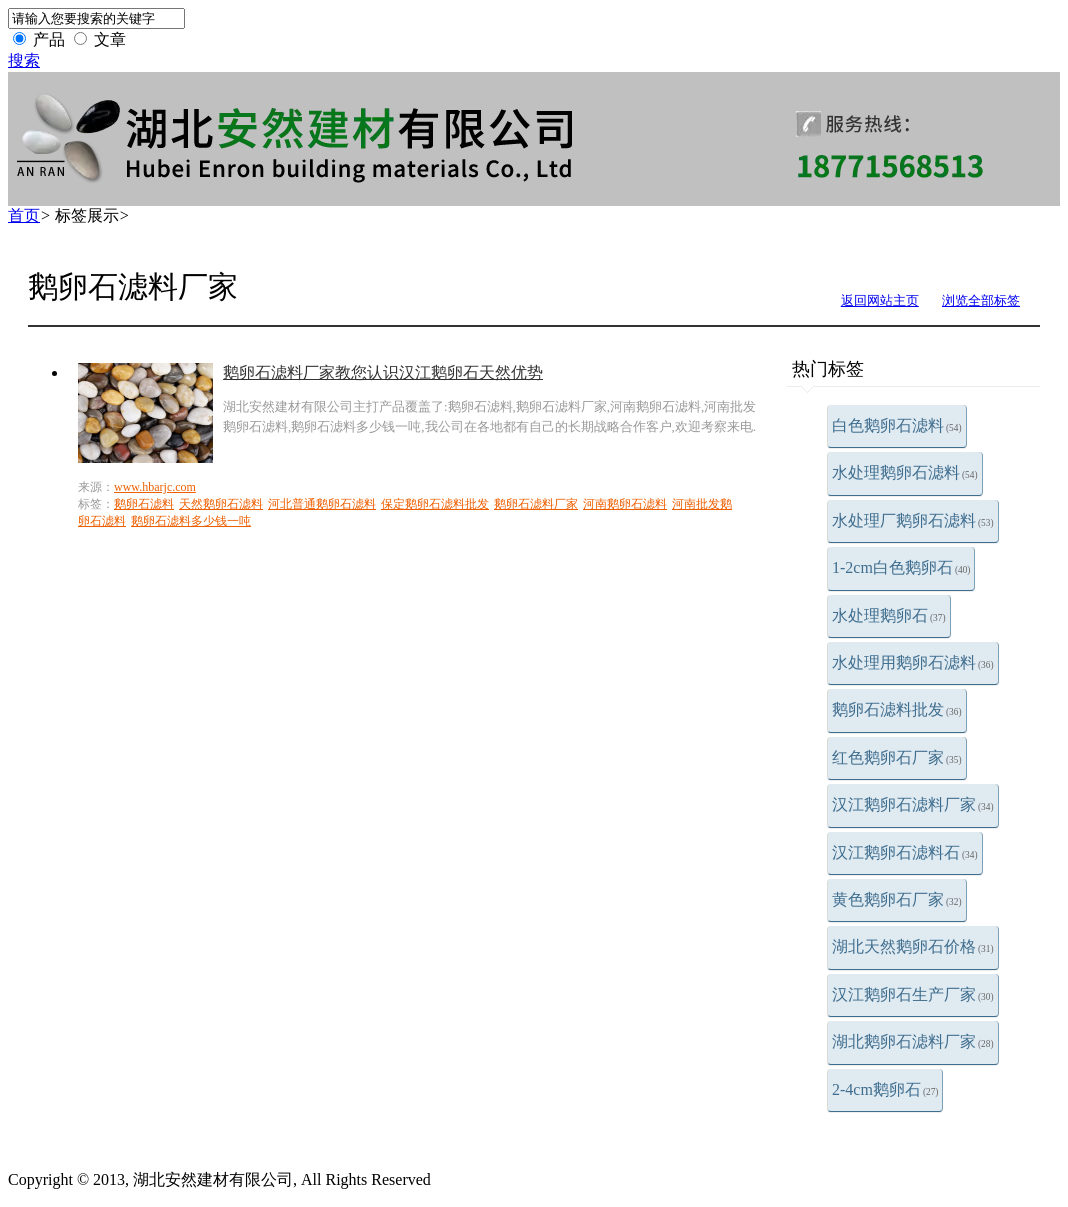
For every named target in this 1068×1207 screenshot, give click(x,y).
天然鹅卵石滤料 (221, 504)
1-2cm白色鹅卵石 (901, 567)
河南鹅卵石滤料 (625, 504)
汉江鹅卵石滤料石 (905, 852)
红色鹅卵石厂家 (897, 757)
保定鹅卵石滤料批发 (435, 504)
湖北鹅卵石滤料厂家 (913, 1041)
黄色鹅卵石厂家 (897, 899)
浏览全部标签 (981, 300)
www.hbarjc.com (155, 487)
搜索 (24, 60)
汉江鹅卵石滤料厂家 (913, 804)
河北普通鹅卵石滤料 (322, 504)
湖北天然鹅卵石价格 (913, 946)
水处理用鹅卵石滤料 (913, 662)
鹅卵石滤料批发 (897, 709)
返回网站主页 (880, 300)
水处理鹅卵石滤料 (905, 472)
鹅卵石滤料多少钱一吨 (191, 521)
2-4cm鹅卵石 (885, 1089)
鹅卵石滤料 (144, 504)
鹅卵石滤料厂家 (536, 504)
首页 (24, 215)
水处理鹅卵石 (889, 615)
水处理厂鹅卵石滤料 (913, 520)
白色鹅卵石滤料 (897, 425)
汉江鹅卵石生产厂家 (913, 994)
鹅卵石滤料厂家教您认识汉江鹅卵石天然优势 (383, 372)
